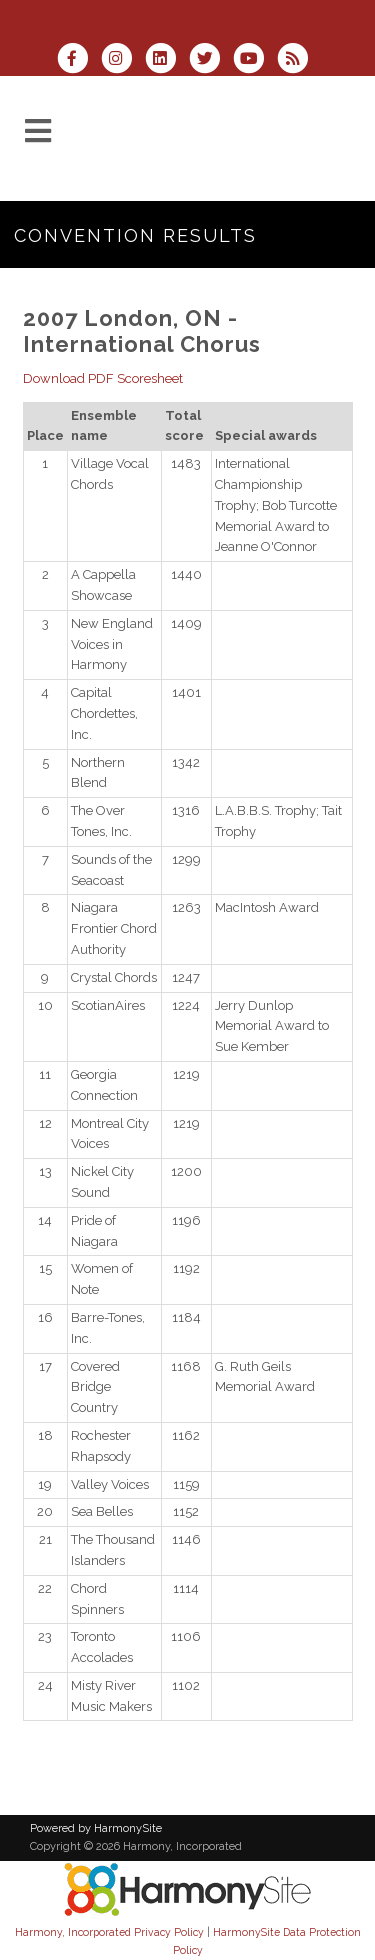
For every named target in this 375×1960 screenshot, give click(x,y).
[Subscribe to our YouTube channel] (255, 60)
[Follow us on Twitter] (211, 60)
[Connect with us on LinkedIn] (167, 60)
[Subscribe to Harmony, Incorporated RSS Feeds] (297, 60)
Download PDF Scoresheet (103, 378)
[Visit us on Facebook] (78, 60)
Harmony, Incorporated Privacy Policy (109, 1932)
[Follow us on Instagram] (123, 60)
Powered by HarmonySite (96, 1828)
